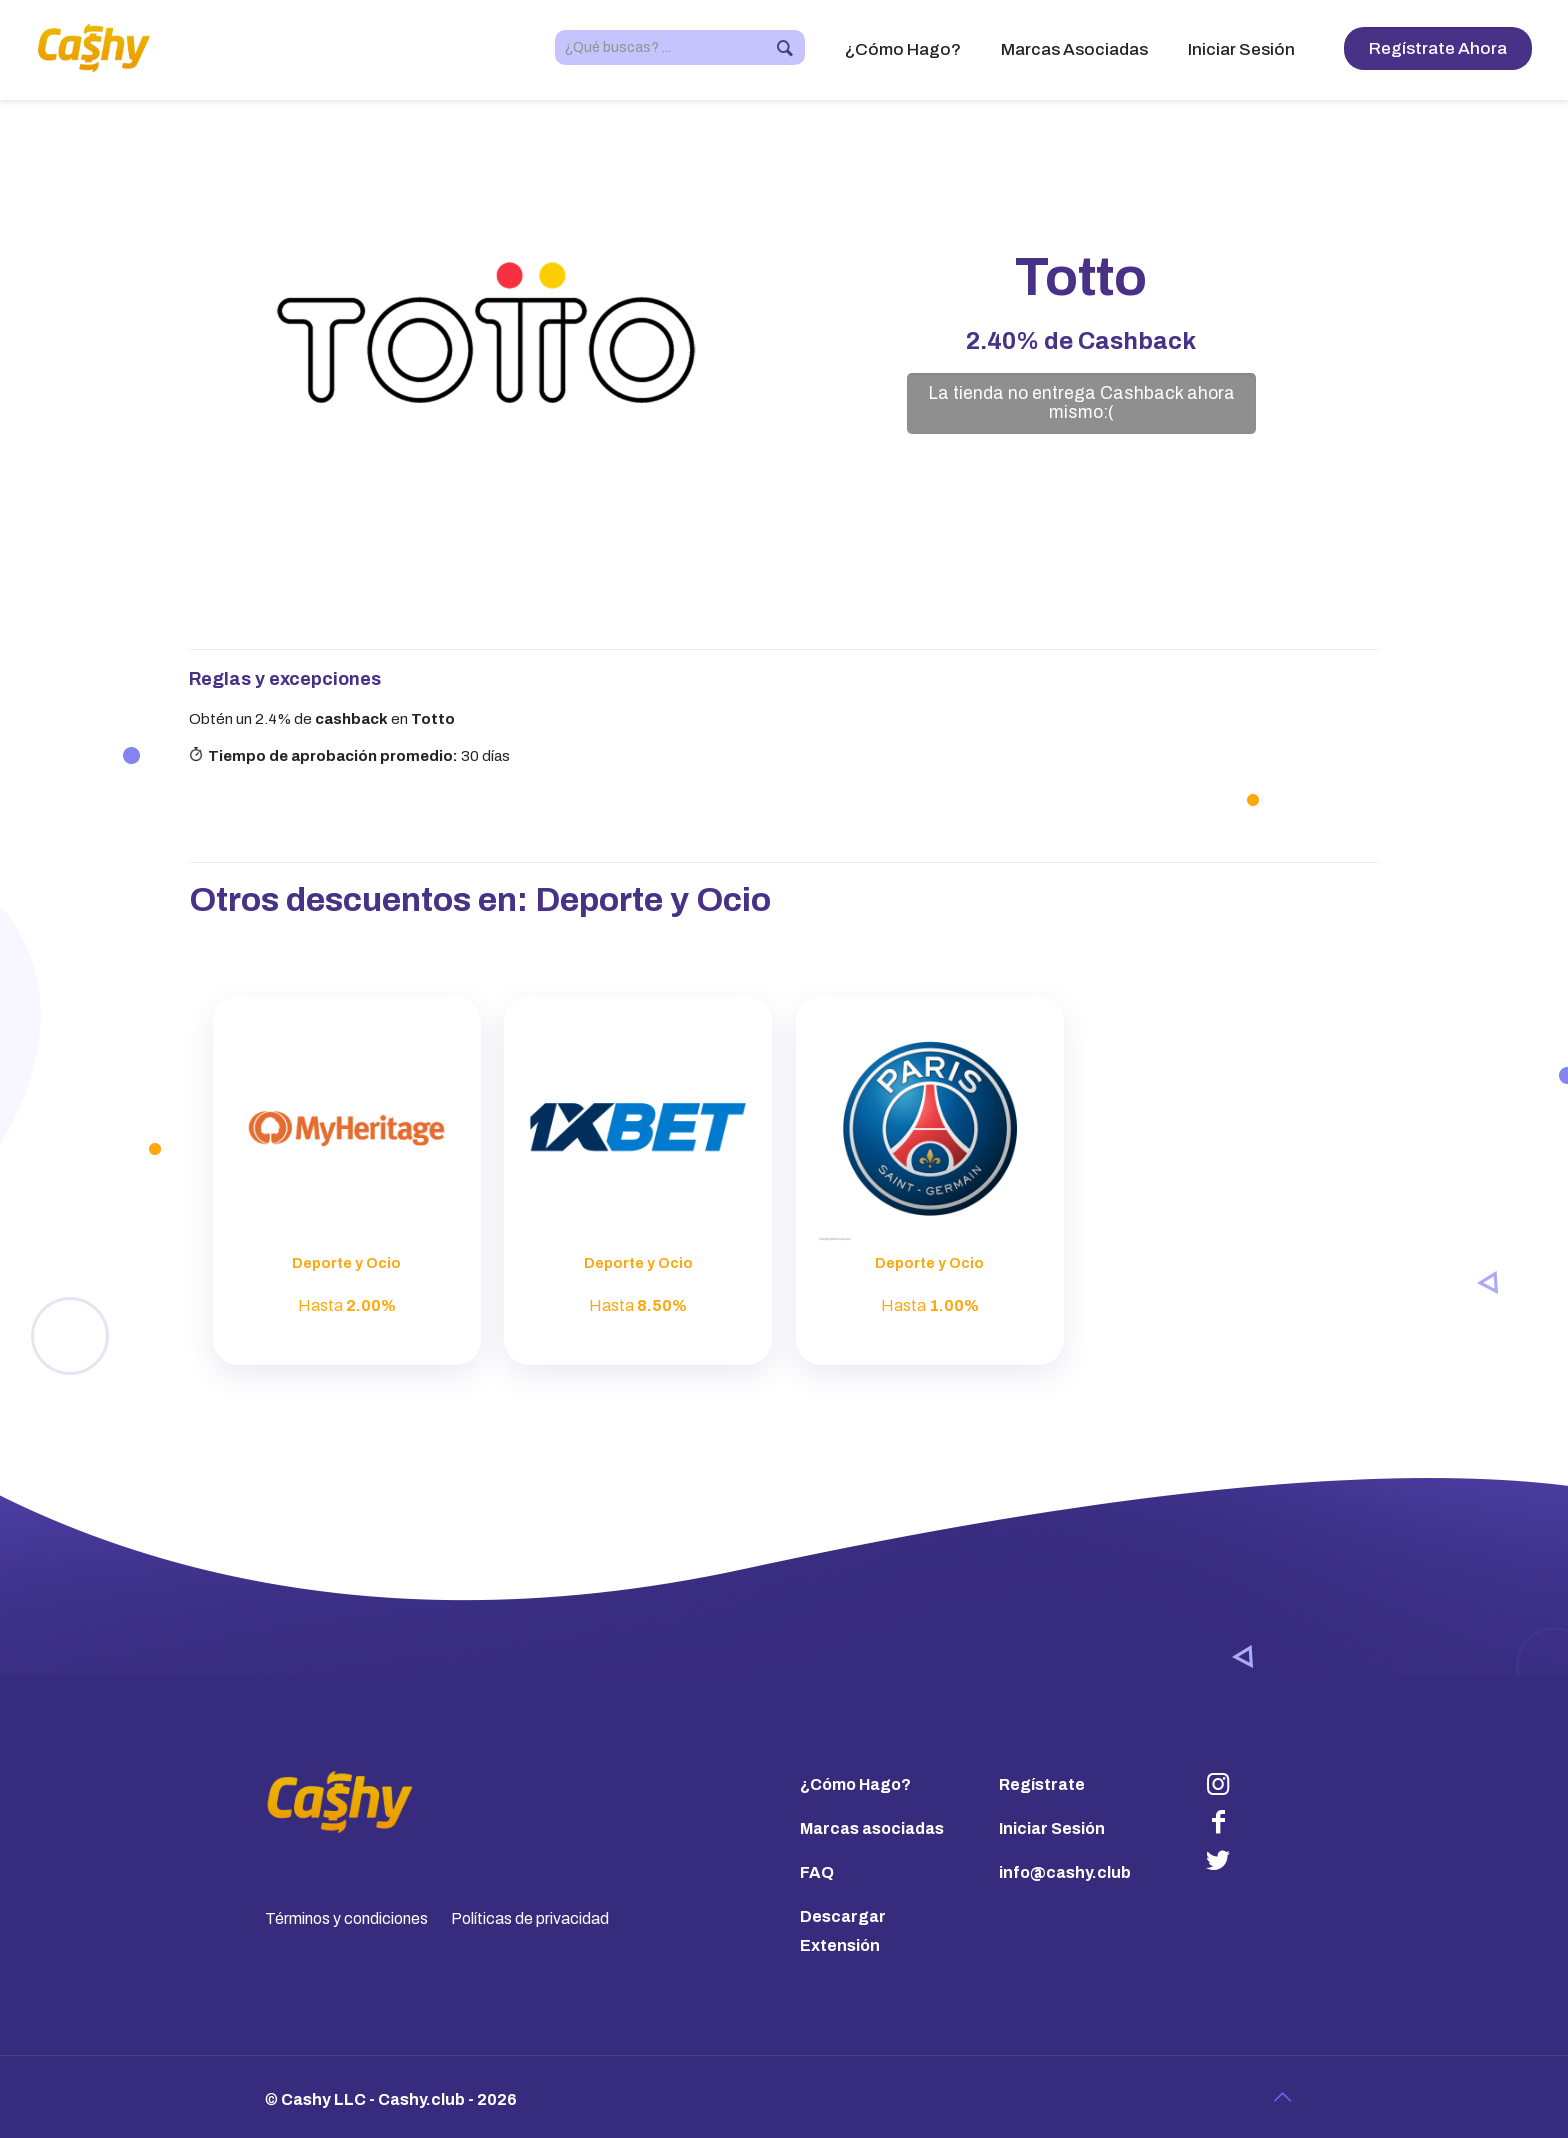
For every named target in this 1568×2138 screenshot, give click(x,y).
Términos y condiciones (346, 1918)
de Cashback (1081, 341)
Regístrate (1042, 1784)
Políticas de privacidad (530, 1918)
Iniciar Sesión (1052, 1828)
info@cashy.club (1065, 1872)
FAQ (817, 1872)
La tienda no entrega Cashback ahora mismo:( (1081, 403)
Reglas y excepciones (285, 679)
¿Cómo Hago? (855, 1784)
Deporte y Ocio (653, 899)
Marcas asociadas (872, 1828)
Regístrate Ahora (1438, 48)
